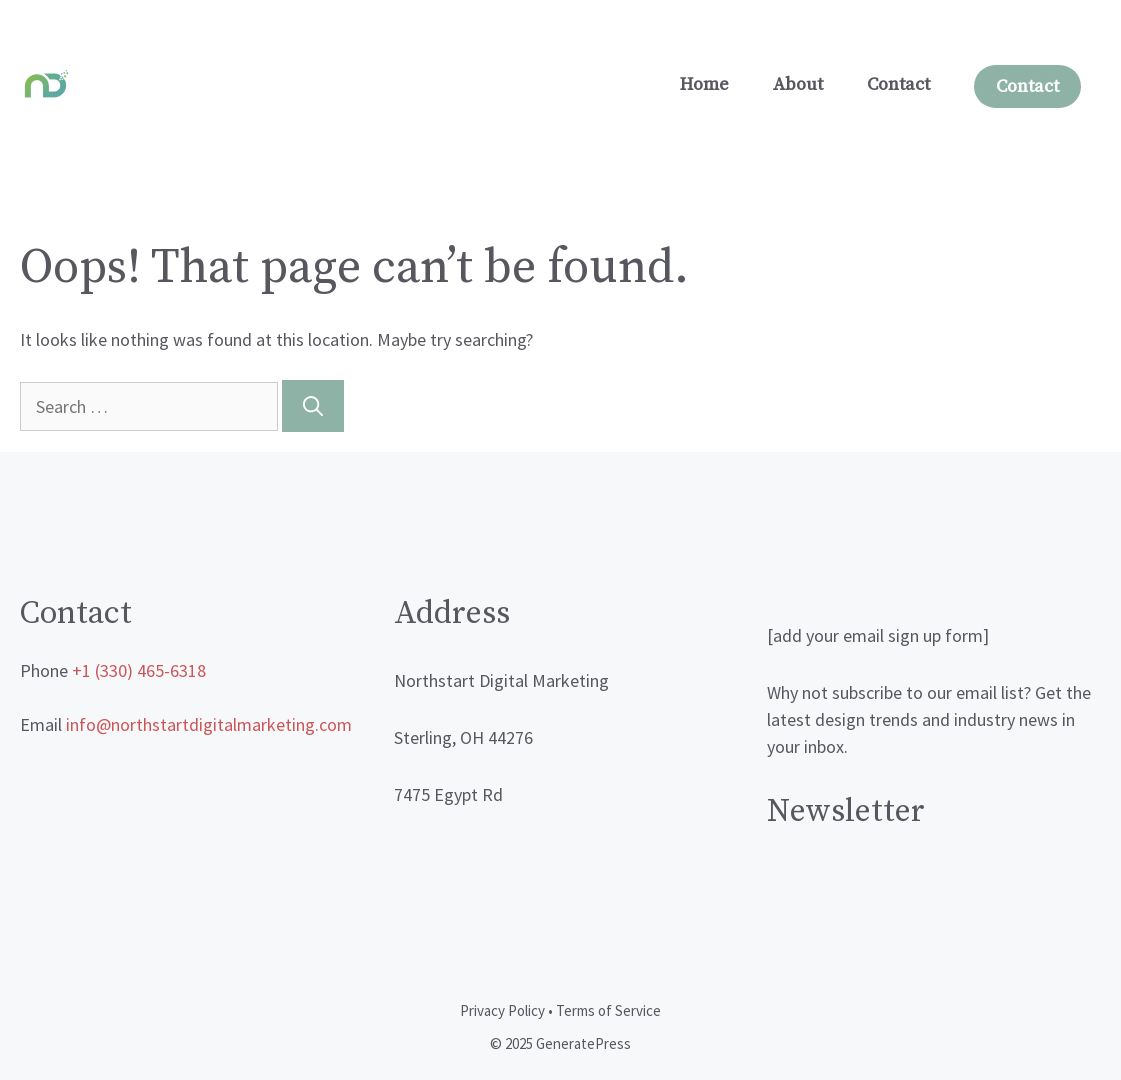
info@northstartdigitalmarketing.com (209, 724)
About (798, 84)
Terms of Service (608, 1010)
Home (704, 84)
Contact (898, 84)
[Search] (313, 406)
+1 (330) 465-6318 (139, 670)
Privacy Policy (502, 1010)
